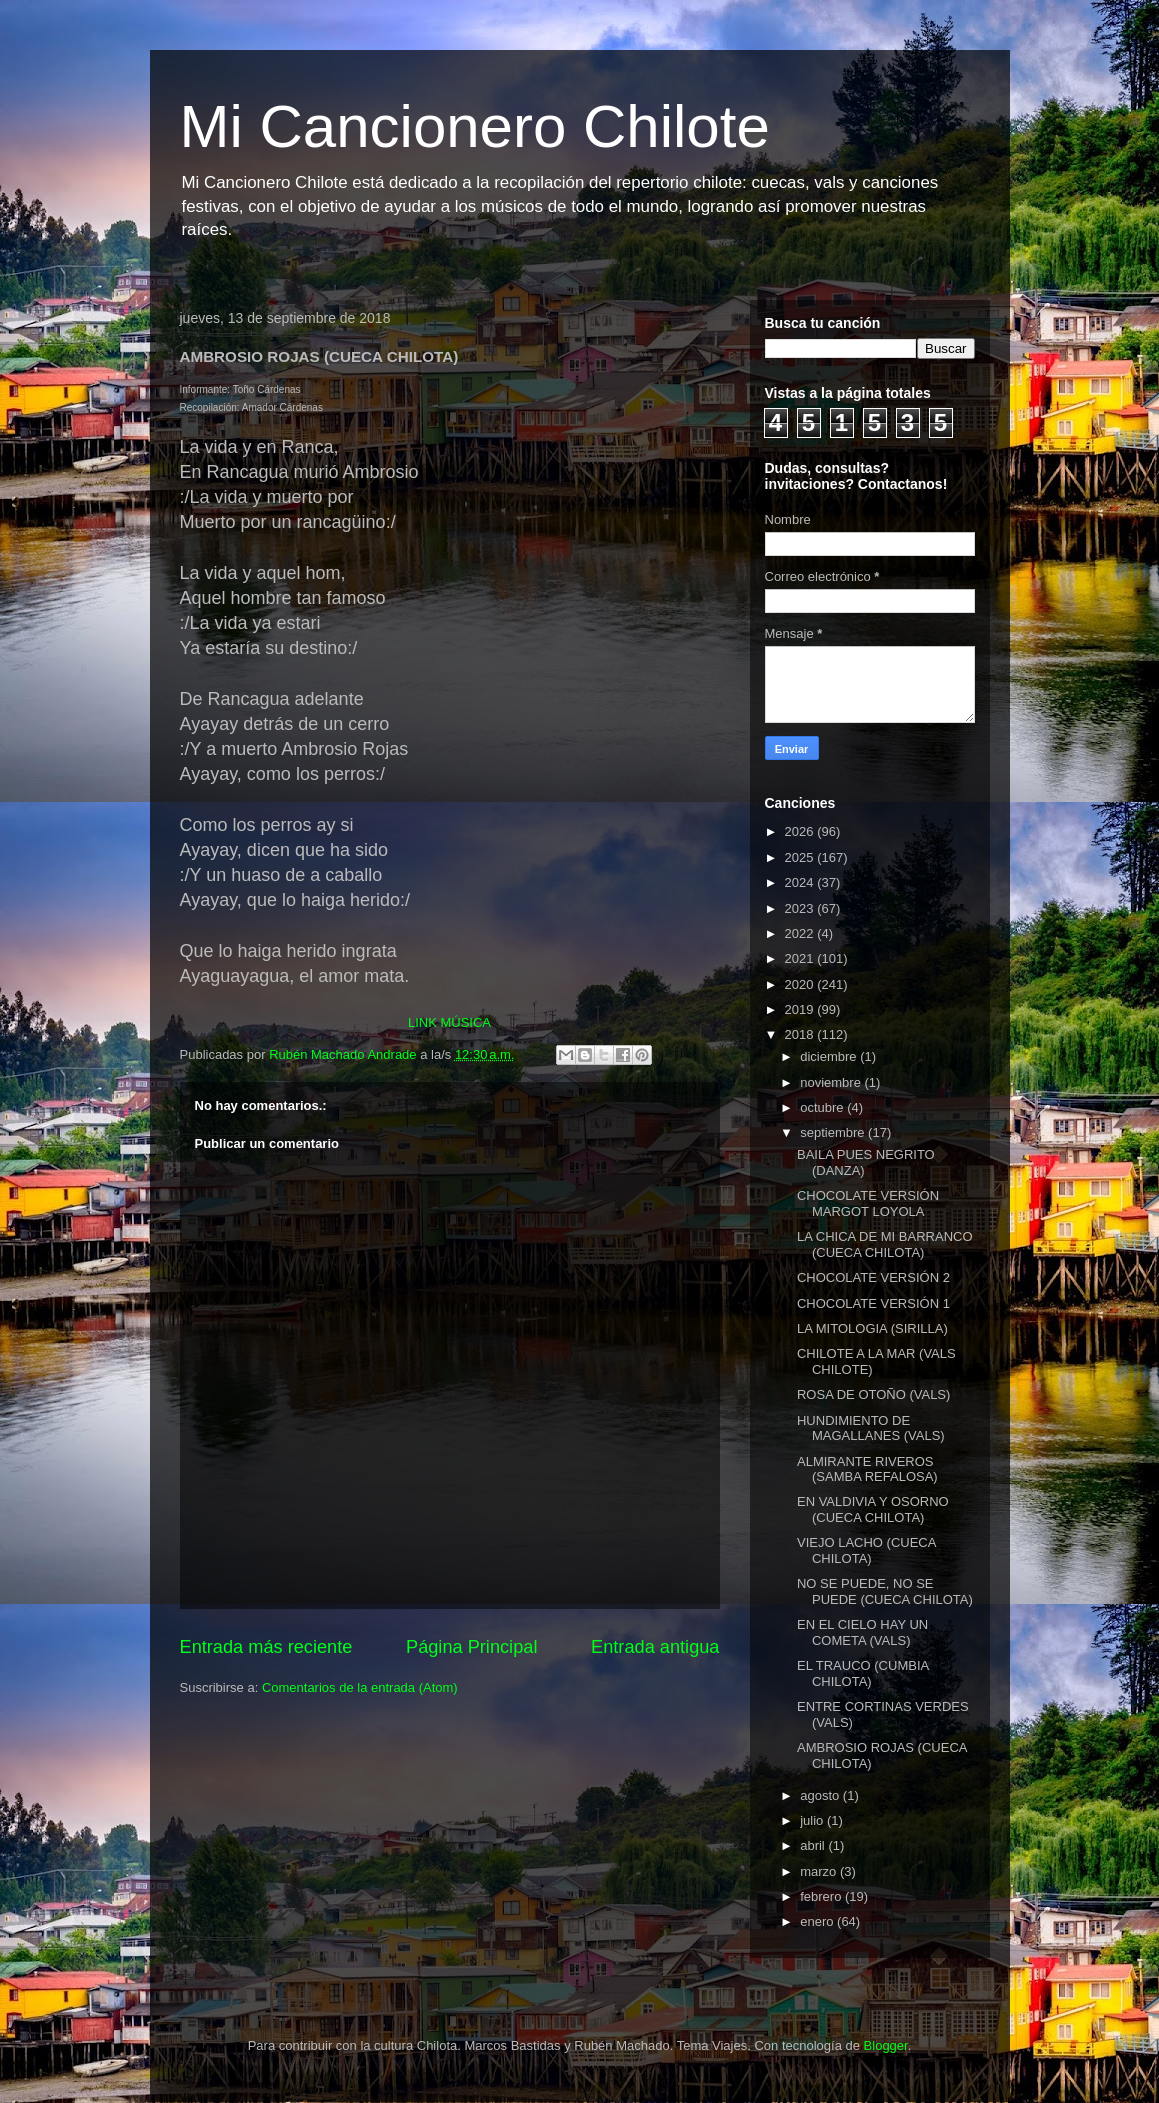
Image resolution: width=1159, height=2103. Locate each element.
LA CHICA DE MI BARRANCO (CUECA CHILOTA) (885, 1244)
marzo (820, 1871)
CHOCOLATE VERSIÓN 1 (873, 1303)
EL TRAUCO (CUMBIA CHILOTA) (862, 1673)
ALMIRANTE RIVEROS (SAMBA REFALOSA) (867, 1469)
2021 (801, 958)
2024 (801, 882)
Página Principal (471, 1647)
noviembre (832, 1082)
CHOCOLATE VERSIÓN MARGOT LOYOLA (868, 1203)
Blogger (886, 2045)
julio (813, 1820)
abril (814, 1845)
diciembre (830, 1056)
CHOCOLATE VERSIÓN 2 (873, 1277)
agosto (821, 1795)
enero (818, 1921)
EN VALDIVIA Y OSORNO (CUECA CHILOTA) (873, 1509)
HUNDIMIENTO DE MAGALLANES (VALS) (871, 1428)
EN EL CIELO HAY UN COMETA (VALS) (862, 1632)
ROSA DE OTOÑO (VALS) (873, 1394)
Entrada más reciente (266, 1647)
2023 (801, 908)
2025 (801, 857)
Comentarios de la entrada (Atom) (360, 1687)
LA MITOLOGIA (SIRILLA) (872, 1328)
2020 (801, 984)
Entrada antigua (655, 1647)
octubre (823, 1107)
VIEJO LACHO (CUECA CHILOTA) (866, 1550)
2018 (801, 1034)
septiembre (834, 1132)
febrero (822, 1896)
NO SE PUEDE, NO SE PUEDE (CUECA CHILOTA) (885, 1591)
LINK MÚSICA (449, 1022)
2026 (801, 831)
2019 (801, 1009)
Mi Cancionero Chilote (475, 126)
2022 (801, 933)
